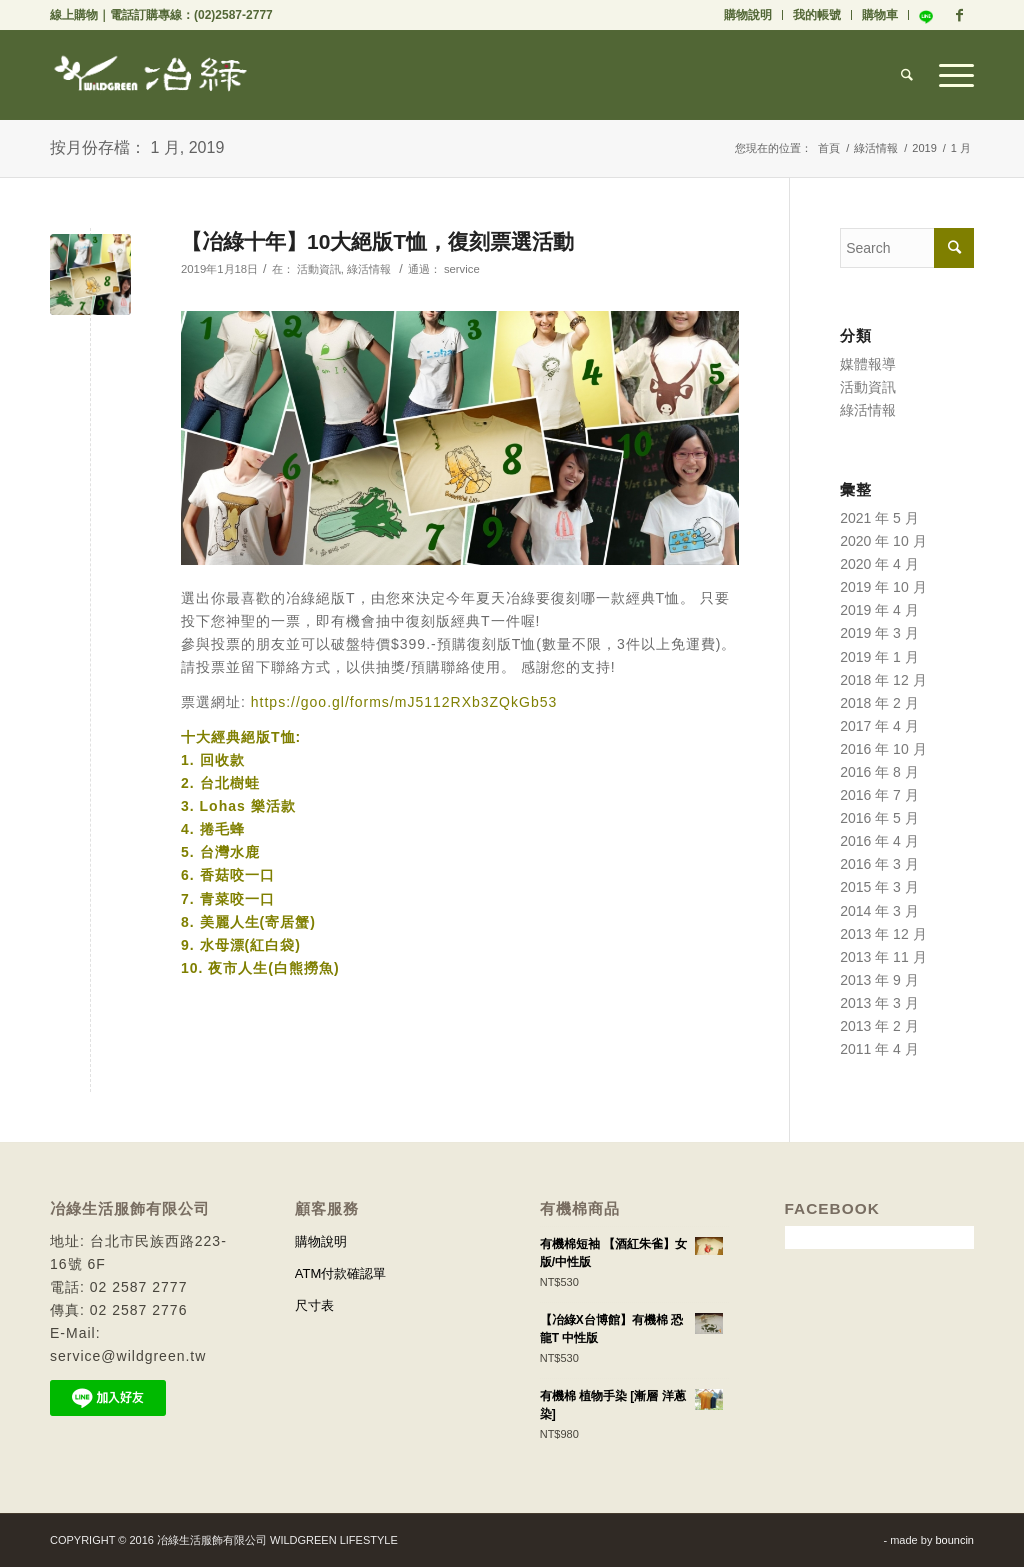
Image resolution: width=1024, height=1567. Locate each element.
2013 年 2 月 (879, 1026)
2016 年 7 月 (879, 795)
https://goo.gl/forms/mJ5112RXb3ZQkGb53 (404, 702)
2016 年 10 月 (883, 749)
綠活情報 (876, 148)
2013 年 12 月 (883, 934)
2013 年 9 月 (879, 980)
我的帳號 (817, 15)
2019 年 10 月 (883, 587)
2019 (924, 148)
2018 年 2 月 (879, 703)
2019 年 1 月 (879, 657)
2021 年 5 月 (879, 518)
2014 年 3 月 (879, 911)
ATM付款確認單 (340, 1273)
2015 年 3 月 (879, 887)
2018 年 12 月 (883, 680)
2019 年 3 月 (879, 633)
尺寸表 (314, 1305)
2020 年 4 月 (879, 564)
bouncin (954, 1540)
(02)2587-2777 (233, 15)
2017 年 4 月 (879, 726)
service (462, 269)
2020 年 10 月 (883, 541)
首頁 (829, 148)
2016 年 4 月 (879, 841)
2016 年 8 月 (879, 772)
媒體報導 (868, 364)
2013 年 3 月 (879, 1003)
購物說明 (748, 15)
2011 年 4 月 (879, 1049)
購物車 (880, 15)
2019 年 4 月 (879, 610)
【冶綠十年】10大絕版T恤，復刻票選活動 (377, 241)
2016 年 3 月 (879, 864)
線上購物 (74, 15)
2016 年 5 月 (879, 818)
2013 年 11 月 (883, 957)
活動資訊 (319, 269)
